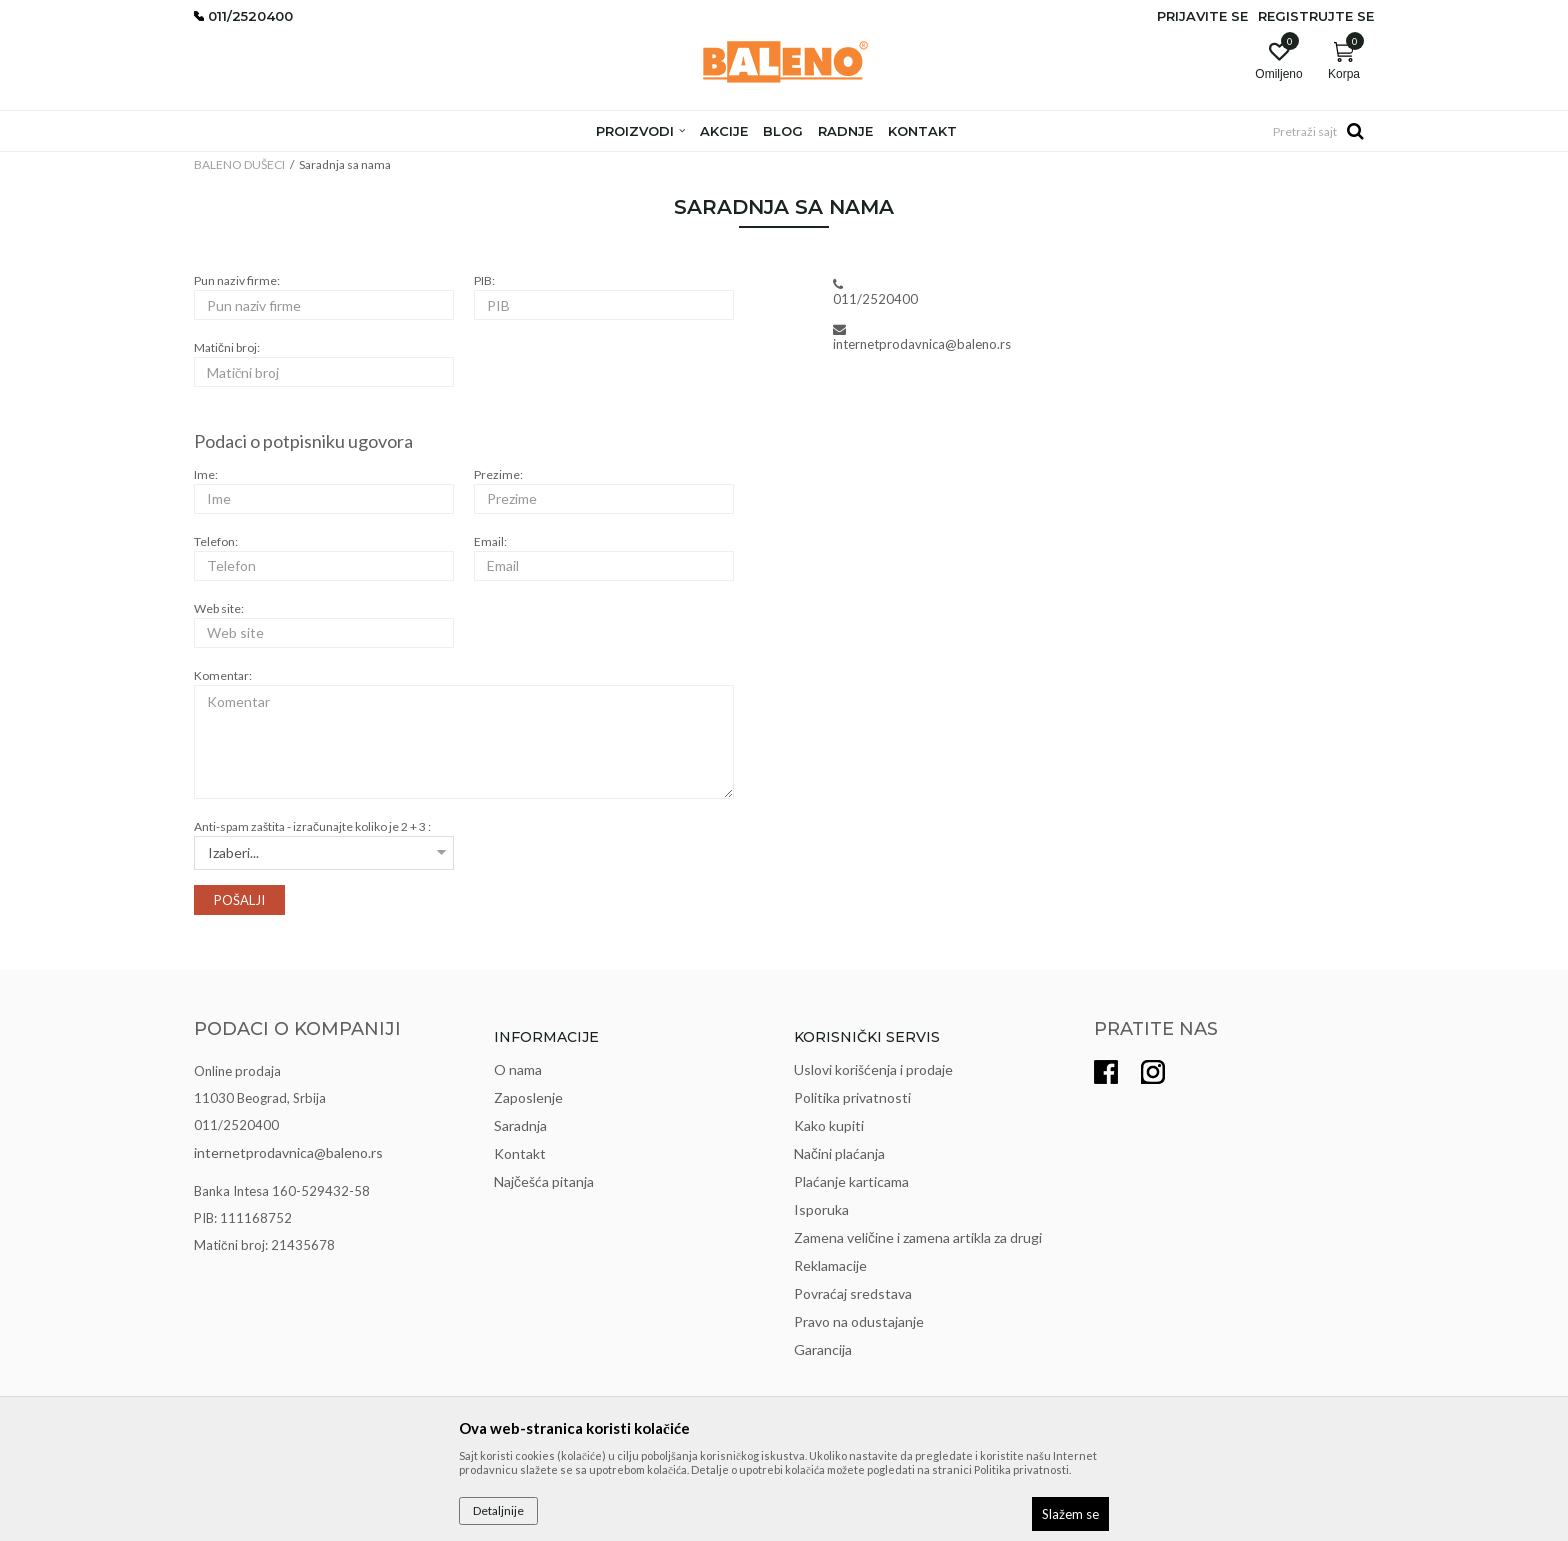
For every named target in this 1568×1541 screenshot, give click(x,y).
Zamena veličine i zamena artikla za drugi (918, 1237)
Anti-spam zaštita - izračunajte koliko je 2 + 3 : (312, 826)
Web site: (219, 608)
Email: (490, 541)
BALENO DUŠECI (239, 164)
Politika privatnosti (852, 1097)
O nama (518, 1069)
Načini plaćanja (839, 1153)
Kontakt (520, 1153)
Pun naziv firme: (237, 280)
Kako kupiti (829, 1125)
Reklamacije (830, 1265)
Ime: (206, 474)
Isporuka (821, 1209)
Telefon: (216, 541)
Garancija (823, 1349)
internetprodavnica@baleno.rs (288, 1152)
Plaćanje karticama (851, 1181)
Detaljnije (498, 1510)
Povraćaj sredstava (853, 1293)
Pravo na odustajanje (859, 1321)
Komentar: (223, 675)
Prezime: (498, 474)
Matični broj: (227, 347)
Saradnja (520, 1125)
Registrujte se (1316, 16)
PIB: (484, 280)
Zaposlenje (528, 1097)
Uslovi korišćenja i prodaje (873, 1069)
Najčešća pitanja (544, 1181)
